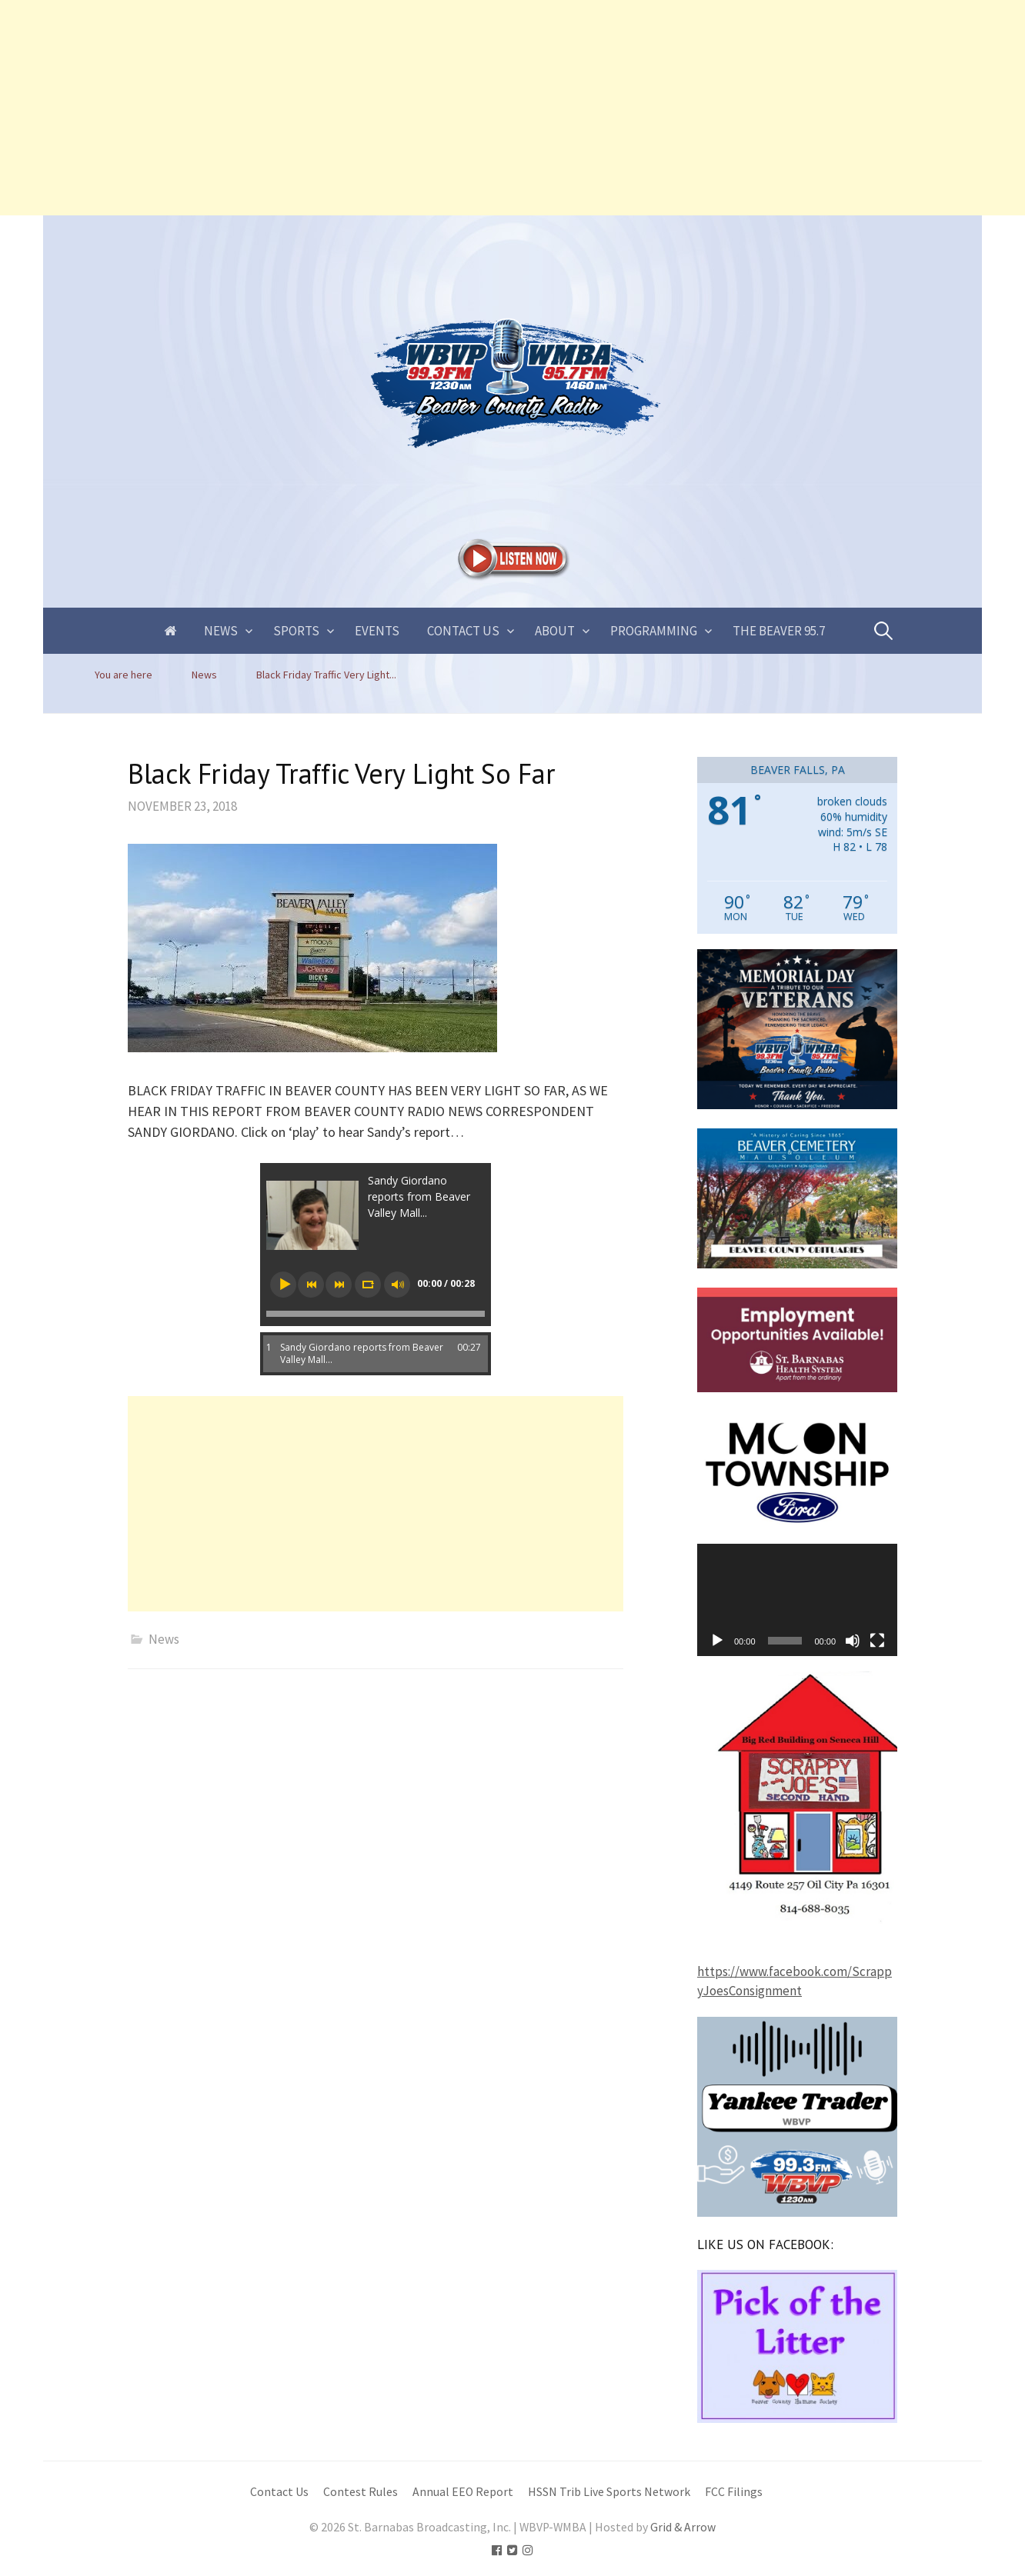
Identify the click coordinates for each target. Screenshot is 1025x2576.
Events (377, 630)
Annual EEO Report (462, 2491)
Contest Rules (360, 2491)
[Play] (717, 1640)
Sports (296, 630)
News (221, 630)
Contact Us (463, 630)
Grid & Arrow (683, 2527)
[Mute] (852, 1640)
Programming (653, 630)
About (555, 630)
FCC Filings (734, 2491)
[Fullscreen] (877, 1640)
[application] (797, 1600)
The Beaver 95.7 (779, 630)
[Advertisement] (461, 107)
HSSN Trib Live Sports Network (609, 2491)
